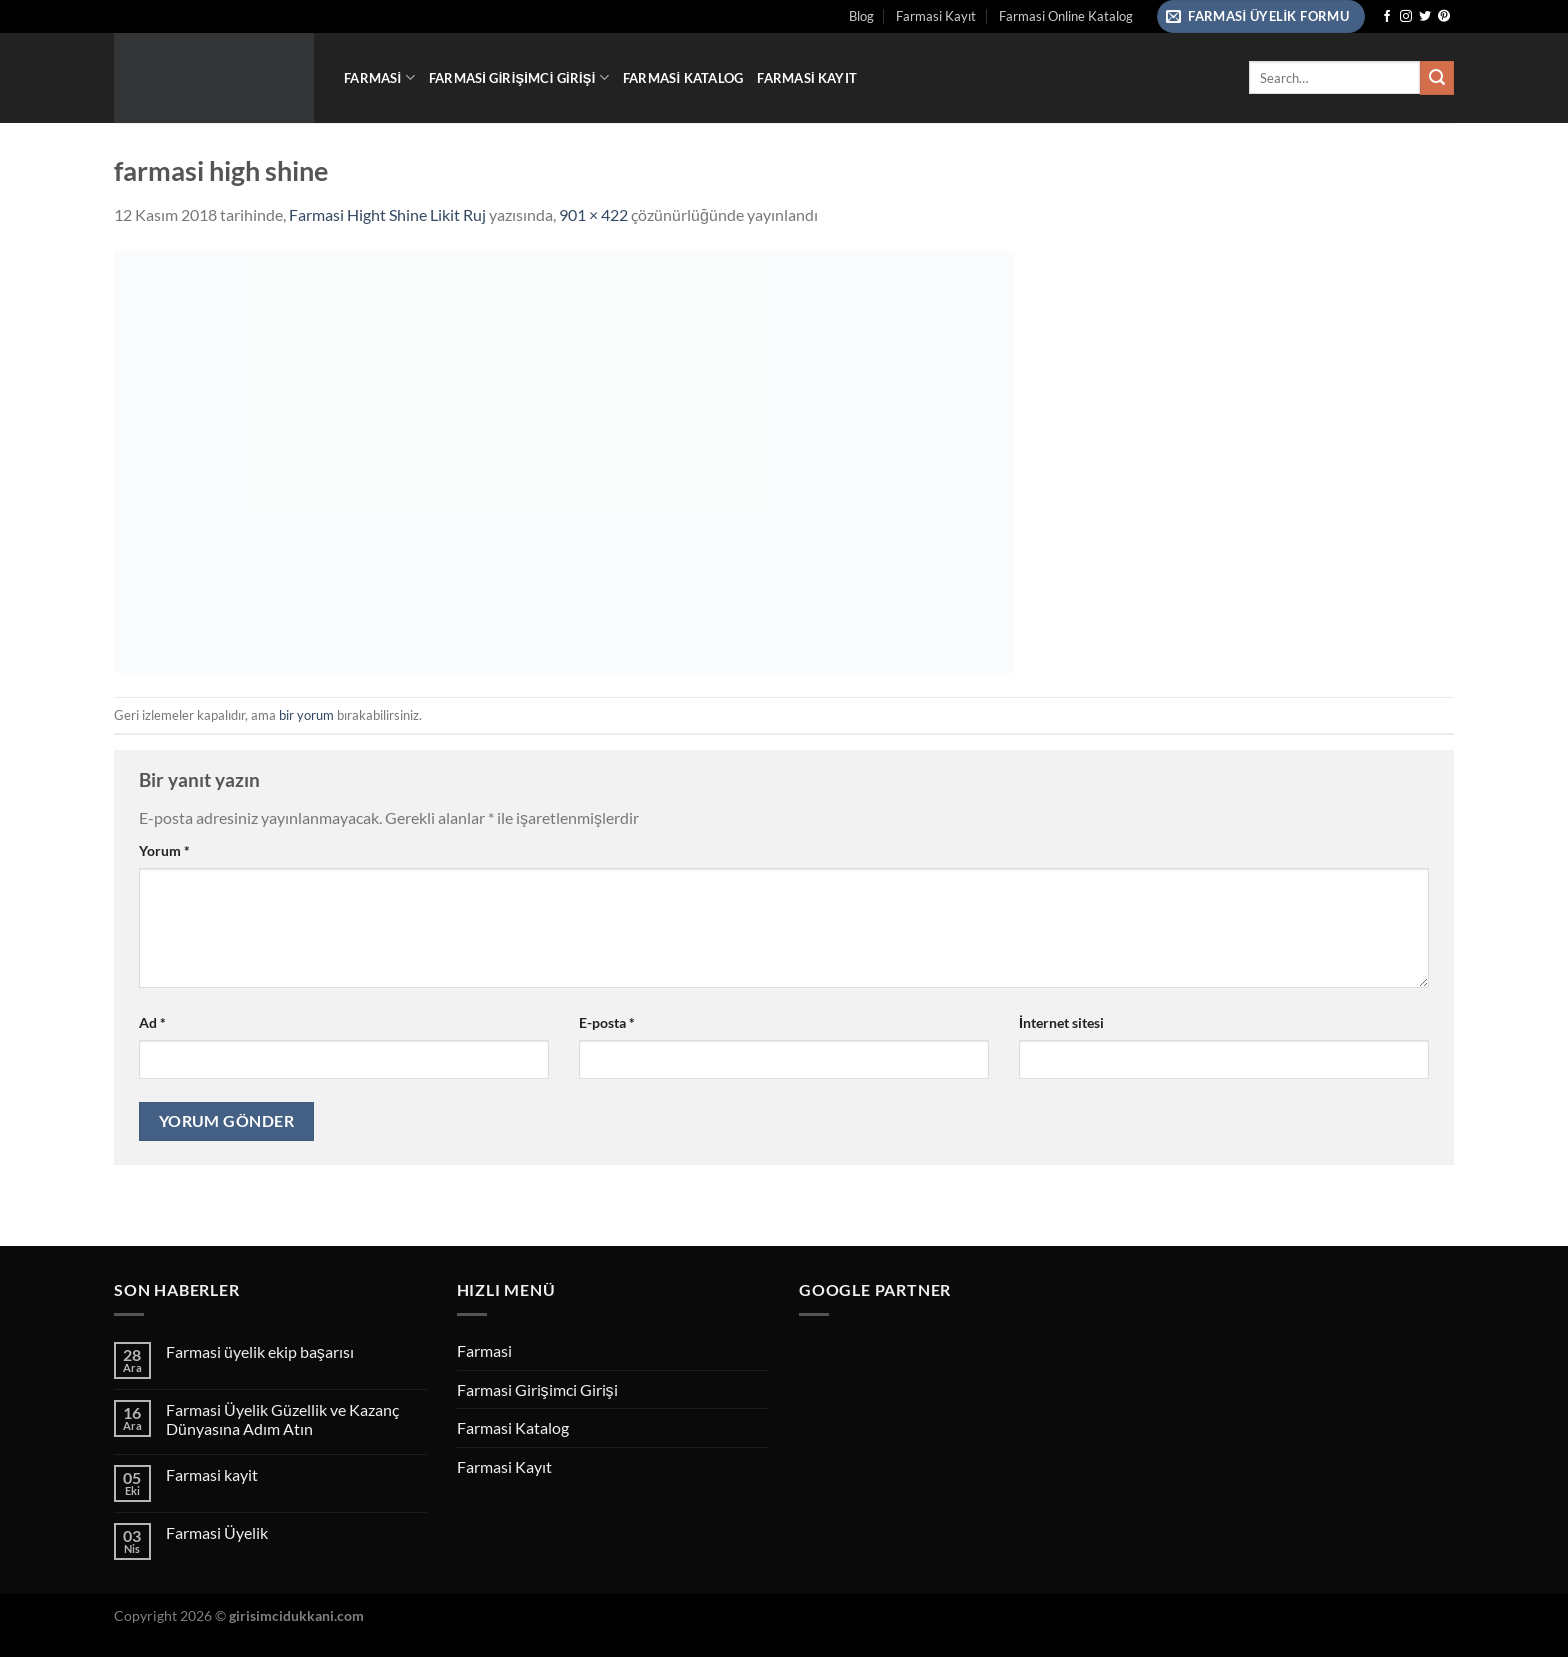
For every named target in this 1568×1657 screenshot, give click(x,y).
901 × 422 (593, 214)
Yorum (164, 850)
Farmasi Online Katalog (1066, 16)
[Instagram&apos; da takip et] (1406, 17)
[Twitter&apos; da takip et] (1425, 17)
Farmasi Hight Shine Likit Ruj (387, 214)
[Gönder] (1437, 78)
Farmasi (379, 77)
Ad (152, 1022)
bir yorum (306, 715)
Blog (861, 16)
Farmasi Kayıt (936, 16)
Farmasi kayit (212, 1474)
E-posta (607, 1022)
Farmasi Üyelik (217, 1532)
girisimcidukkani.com (296, 1615)
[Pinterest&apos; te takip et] (1444, 17)
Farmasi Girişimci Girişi (519, 77)
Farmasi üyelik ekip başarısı (260, 1351)
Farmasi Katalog (683, 78)
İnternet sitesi (1061, 1022)
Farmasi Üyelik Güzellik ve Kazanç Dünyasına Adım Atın (282, 1419)
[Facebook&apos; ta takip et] (1387, 17)
